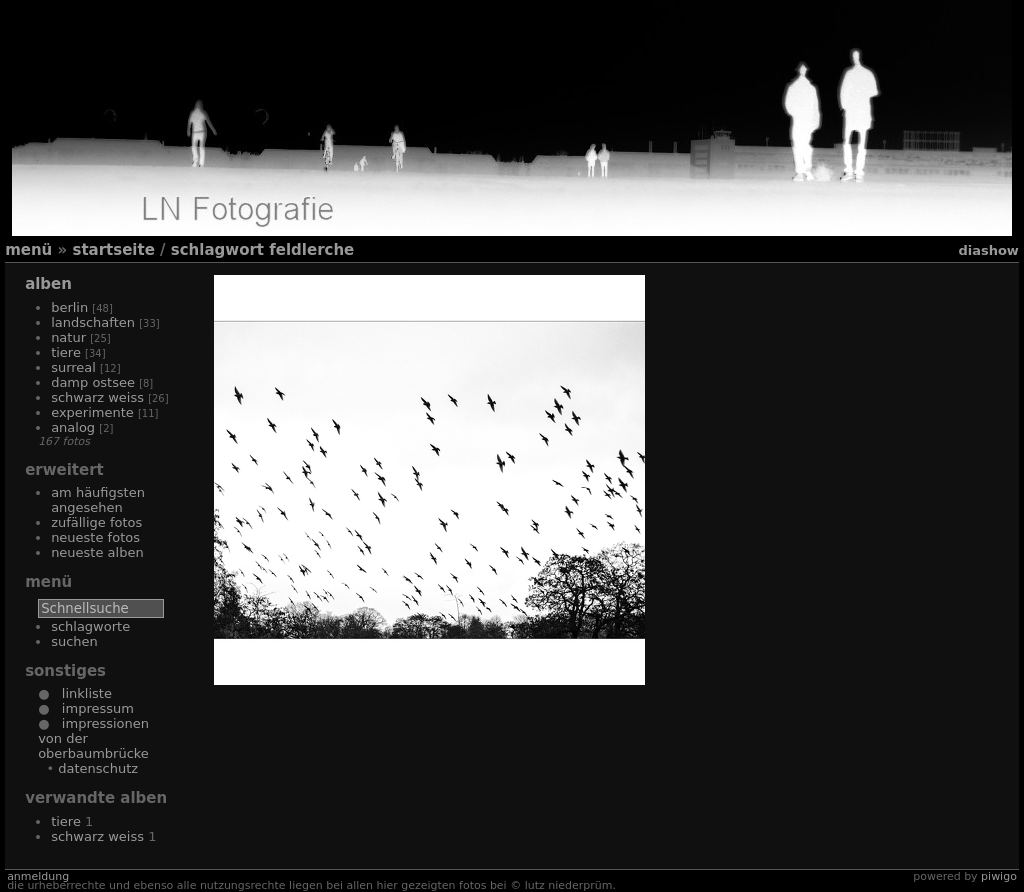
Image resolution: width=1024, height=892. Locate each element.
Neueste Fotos (95, 537)
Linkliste (80, 693)
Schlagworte (90, 626)
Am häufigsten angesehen (98, 500)
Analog (73, 427)
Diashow (988, 250)
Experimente (92, 412)
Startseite (113, 250)
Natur (68, 337)
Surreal (73, 367)
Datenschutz (98, 768)
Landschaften (93, 322)
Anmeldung (38, 876)
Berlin (69, 307)
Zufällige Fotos (96, 522)
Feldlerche (311, 250)
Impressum (91, 708)
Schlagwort (217, 250)
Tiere (66, 352)
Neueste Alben (97, 552)
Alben (48, 284)
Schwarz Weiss (97, 397)
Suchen (74, 641)
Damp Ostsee (93, 382)
